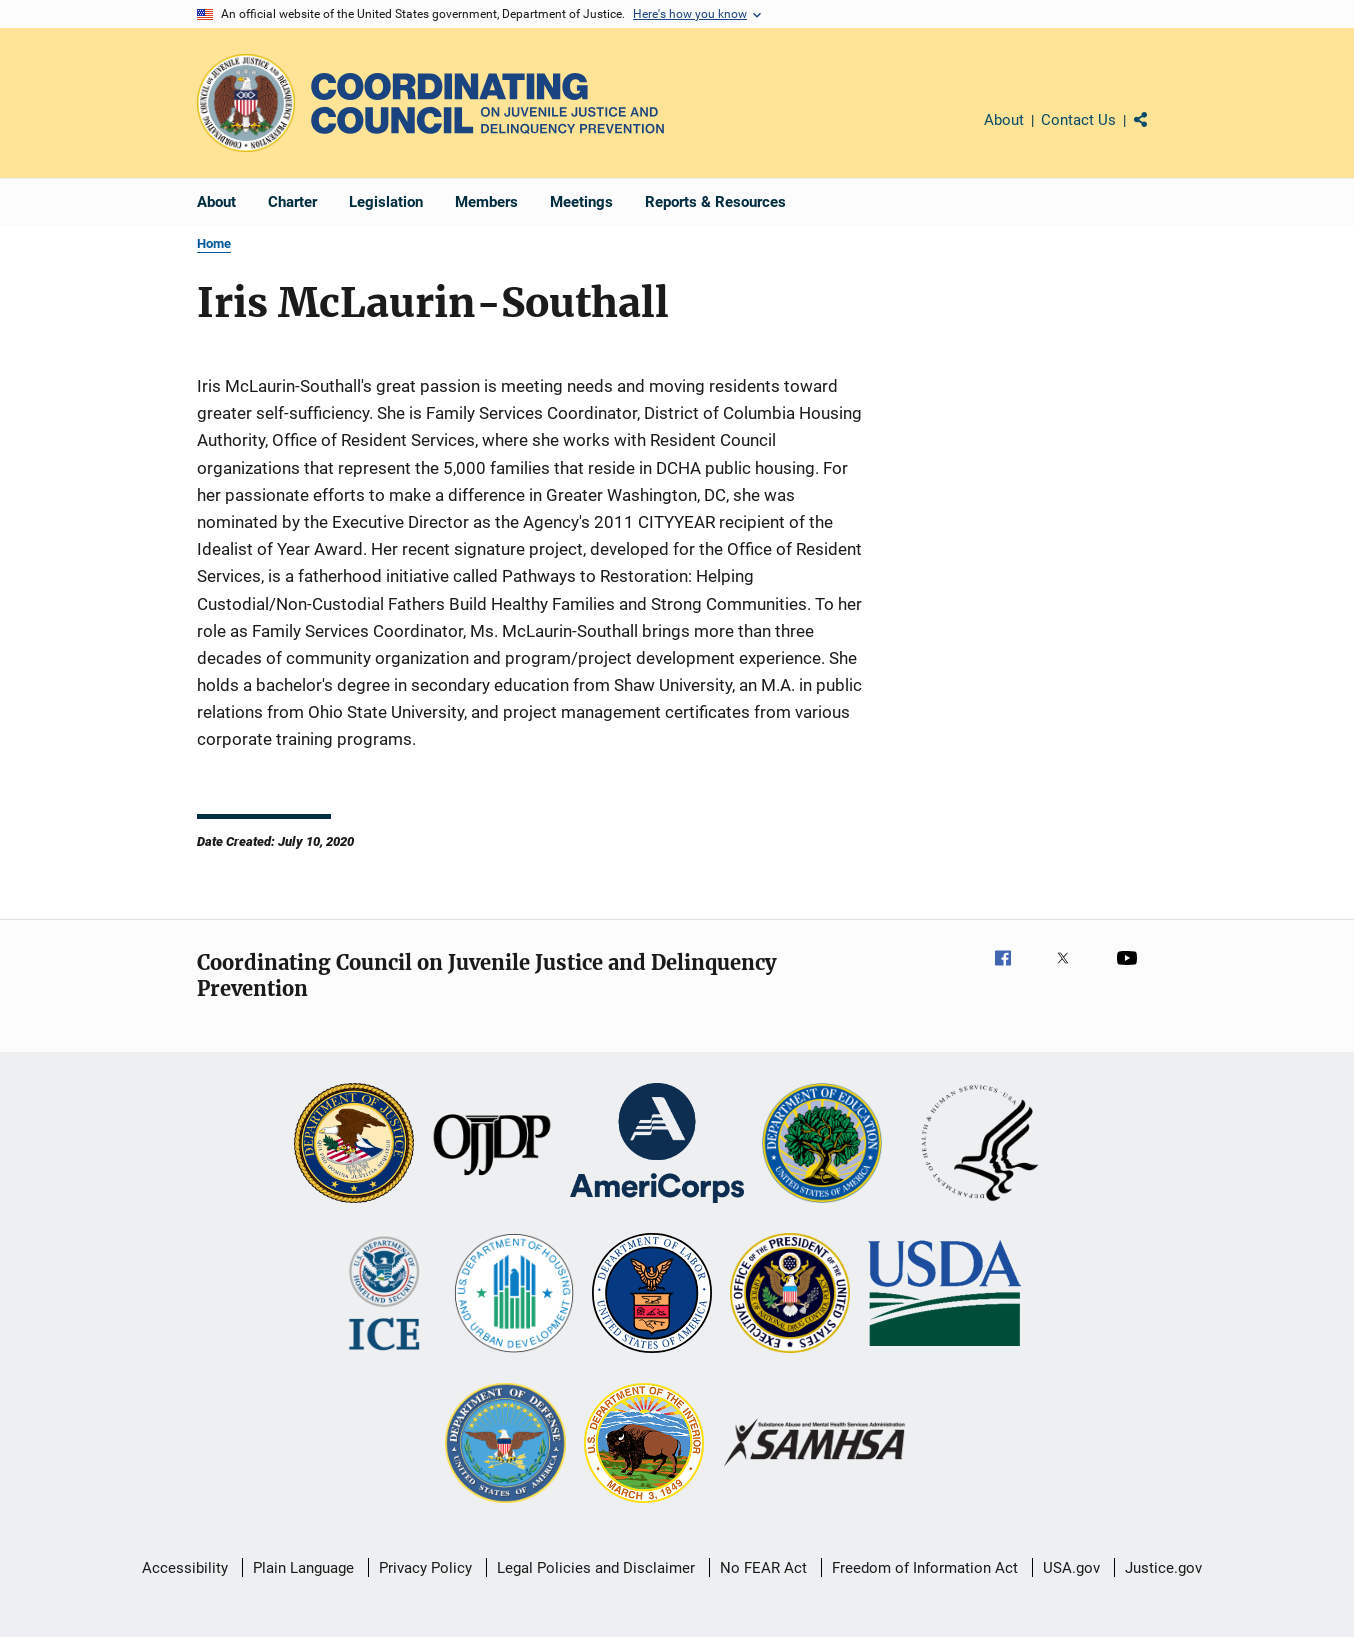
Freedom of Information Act (925, 1568)
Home (214, 243)
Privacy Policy (425, 1568)
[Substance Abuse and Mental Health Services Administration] (815, 1444)
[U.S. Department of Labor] (652, 1295)
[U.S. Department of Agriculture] (944, 1295)
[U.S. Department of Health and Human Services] (980, 1145)
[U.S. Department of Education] (822, 1145)
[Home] (487, 103)
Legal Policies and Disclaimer (596, 1568)
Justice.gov (1163, 1568)
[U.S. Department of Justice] (354, 1145)
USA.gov (1071, 1568)
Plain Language (303, 1568)
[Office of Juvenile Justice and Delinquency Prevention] (492, 1145)
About (1004, 120)
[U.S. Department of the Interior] (644, 1445)
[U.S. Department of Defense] (505, 1445)
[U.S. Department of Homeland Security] (384, 1295)
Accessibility (185, 1568)
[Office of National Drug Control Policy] (790, 1295)
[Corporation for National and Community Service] (657, 1145)
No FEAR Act (763, 1568)
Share (1157, 134)
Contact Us (1078, 120)
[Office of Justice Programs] (246, 103)
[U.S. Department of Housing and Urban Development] (514, 1295)
